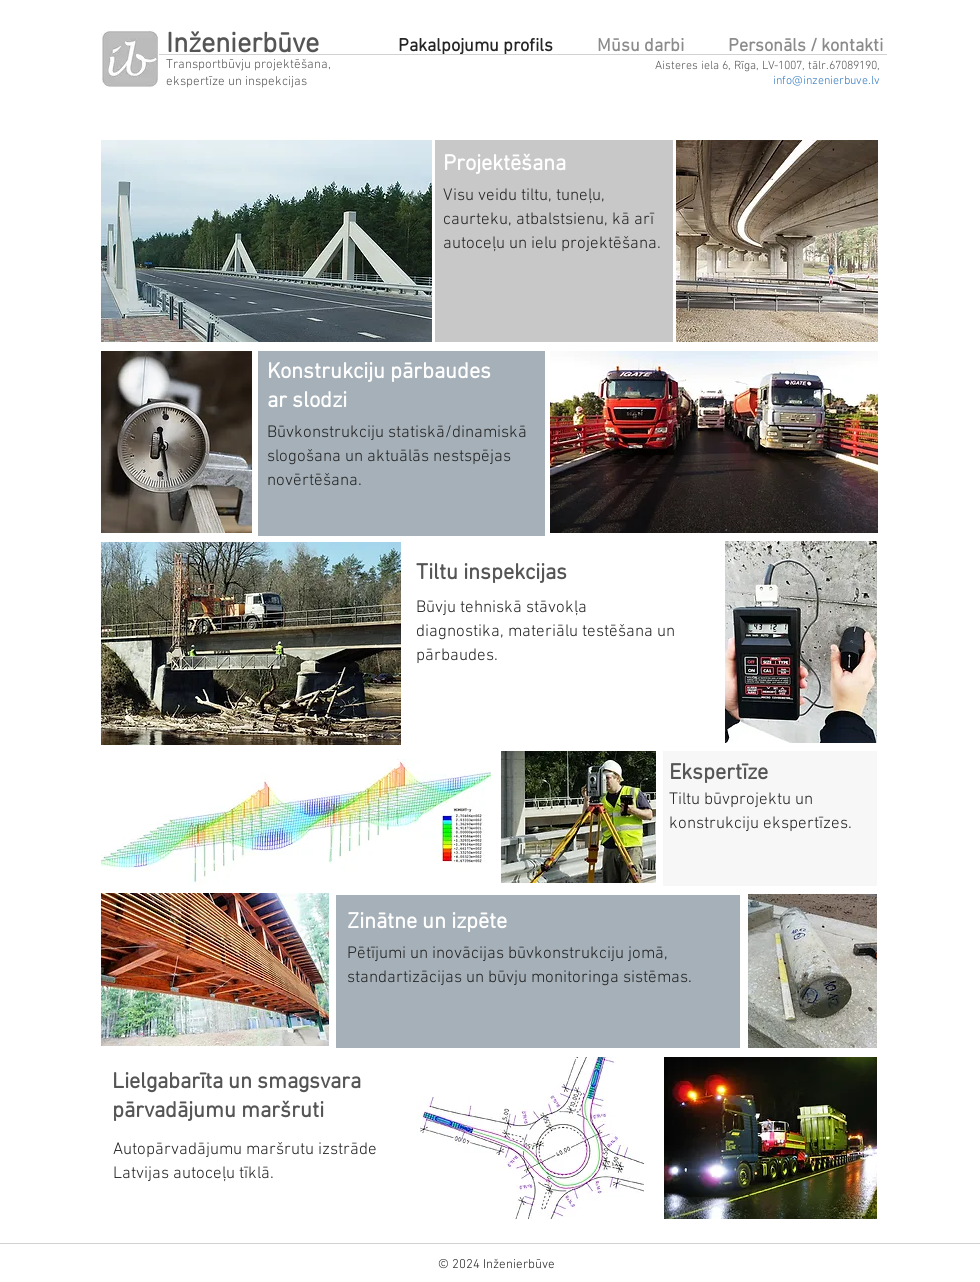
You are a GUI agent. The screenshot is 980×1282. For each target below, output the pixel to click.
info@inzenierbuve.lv (826, 81)
